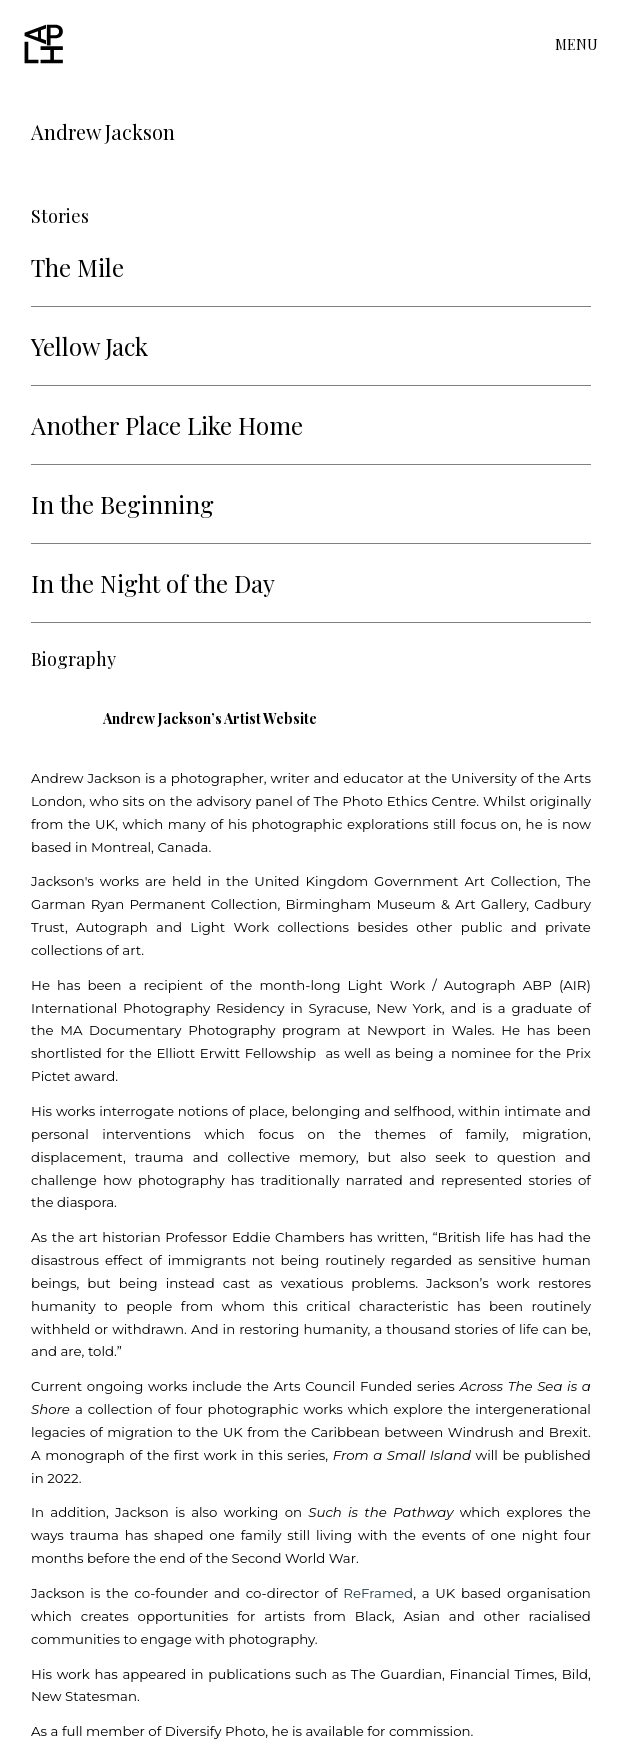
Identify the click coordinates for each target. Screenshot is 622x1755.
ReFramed (378, 1593)
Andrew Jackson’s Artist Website (210, 718)
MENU (576, 45)
